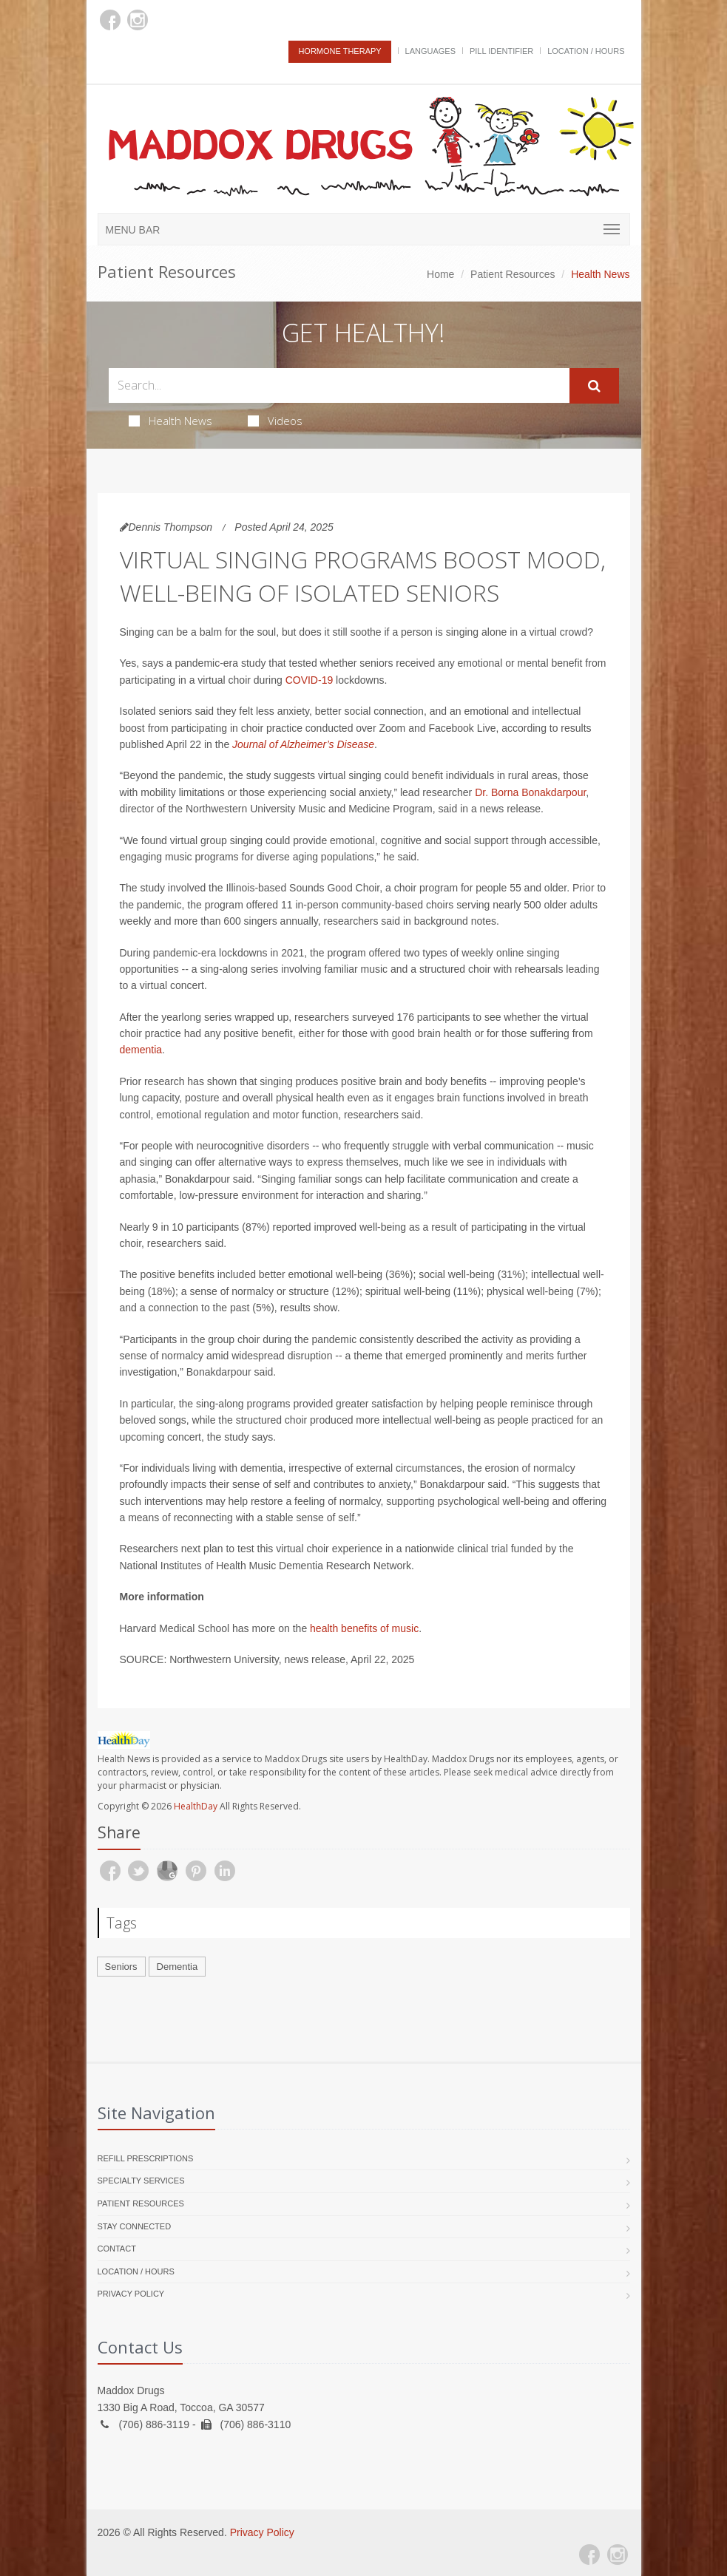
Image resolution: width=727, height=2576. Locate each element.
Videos (275, 420)
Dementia (177, 1966)
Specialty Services (141, 2180)
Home (440, 274)
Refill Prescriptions (146, 2158)
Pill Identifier (501, 51)
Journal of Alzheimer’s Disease (303, 744)
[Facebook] (110, 20)
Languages (430, 51)
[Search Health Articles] (339, 385)
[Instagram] (137, 20)
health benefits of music (364, 1628)
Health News (170, 420)
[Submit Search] (594, 386)
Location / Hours (585, 51)
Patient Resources (512, 274)
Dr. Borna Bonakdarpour (530, 792)
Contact (117, 2248)
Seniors (121, 1966)
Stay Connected (135, 2226)
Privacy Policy (131, 2293)
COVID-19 (309, 680)
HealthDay (195, 1806)
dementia (141, 1050)
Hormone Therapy (339, 51)
